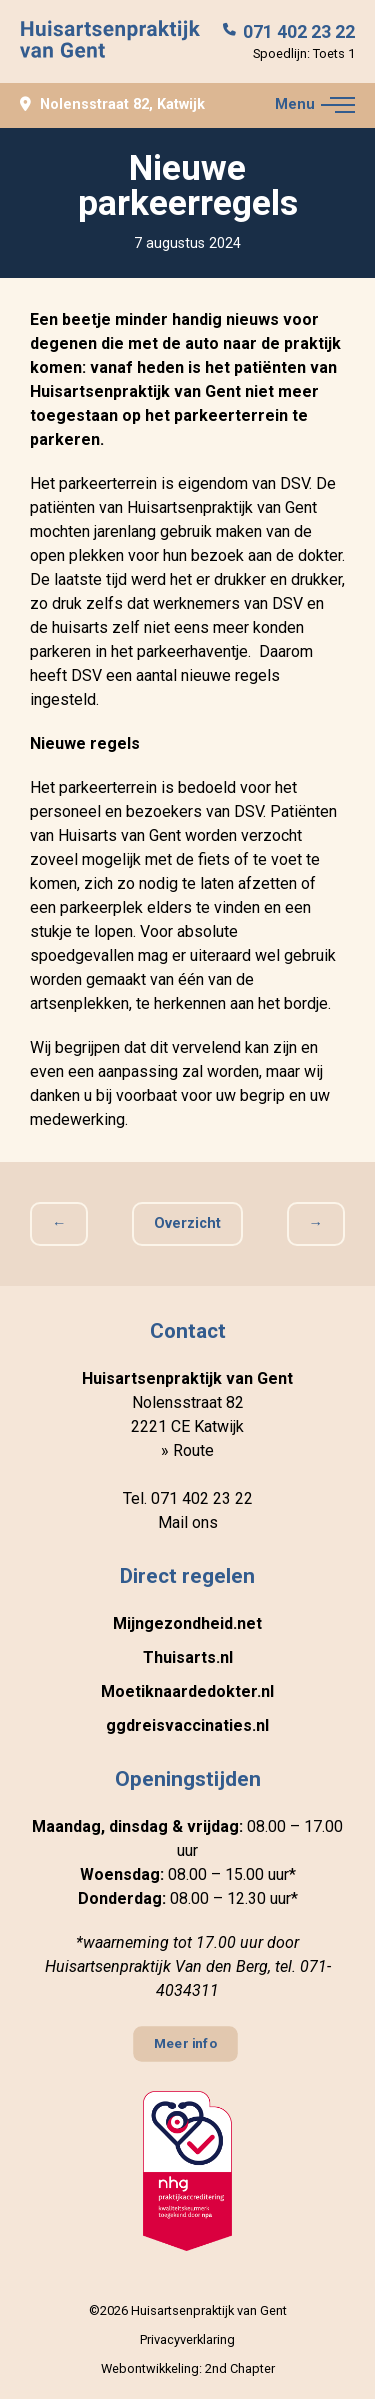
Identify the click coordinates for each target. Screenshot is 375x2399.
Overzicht (187, 1223)
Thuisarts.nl (188, 1657)
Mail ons (188, 1522)
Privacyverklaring (187, 2339)
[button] (338, 105)
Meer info (186, 2044)
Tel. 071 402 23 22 (188, 1498)
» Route (187, 1450)
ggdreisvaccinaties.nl (187, 1725)
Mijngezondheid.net (187, 1623)
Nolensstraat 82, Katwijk (112, 105)
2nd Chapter (240, 2368)
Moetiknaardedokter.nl (187, 1691)
